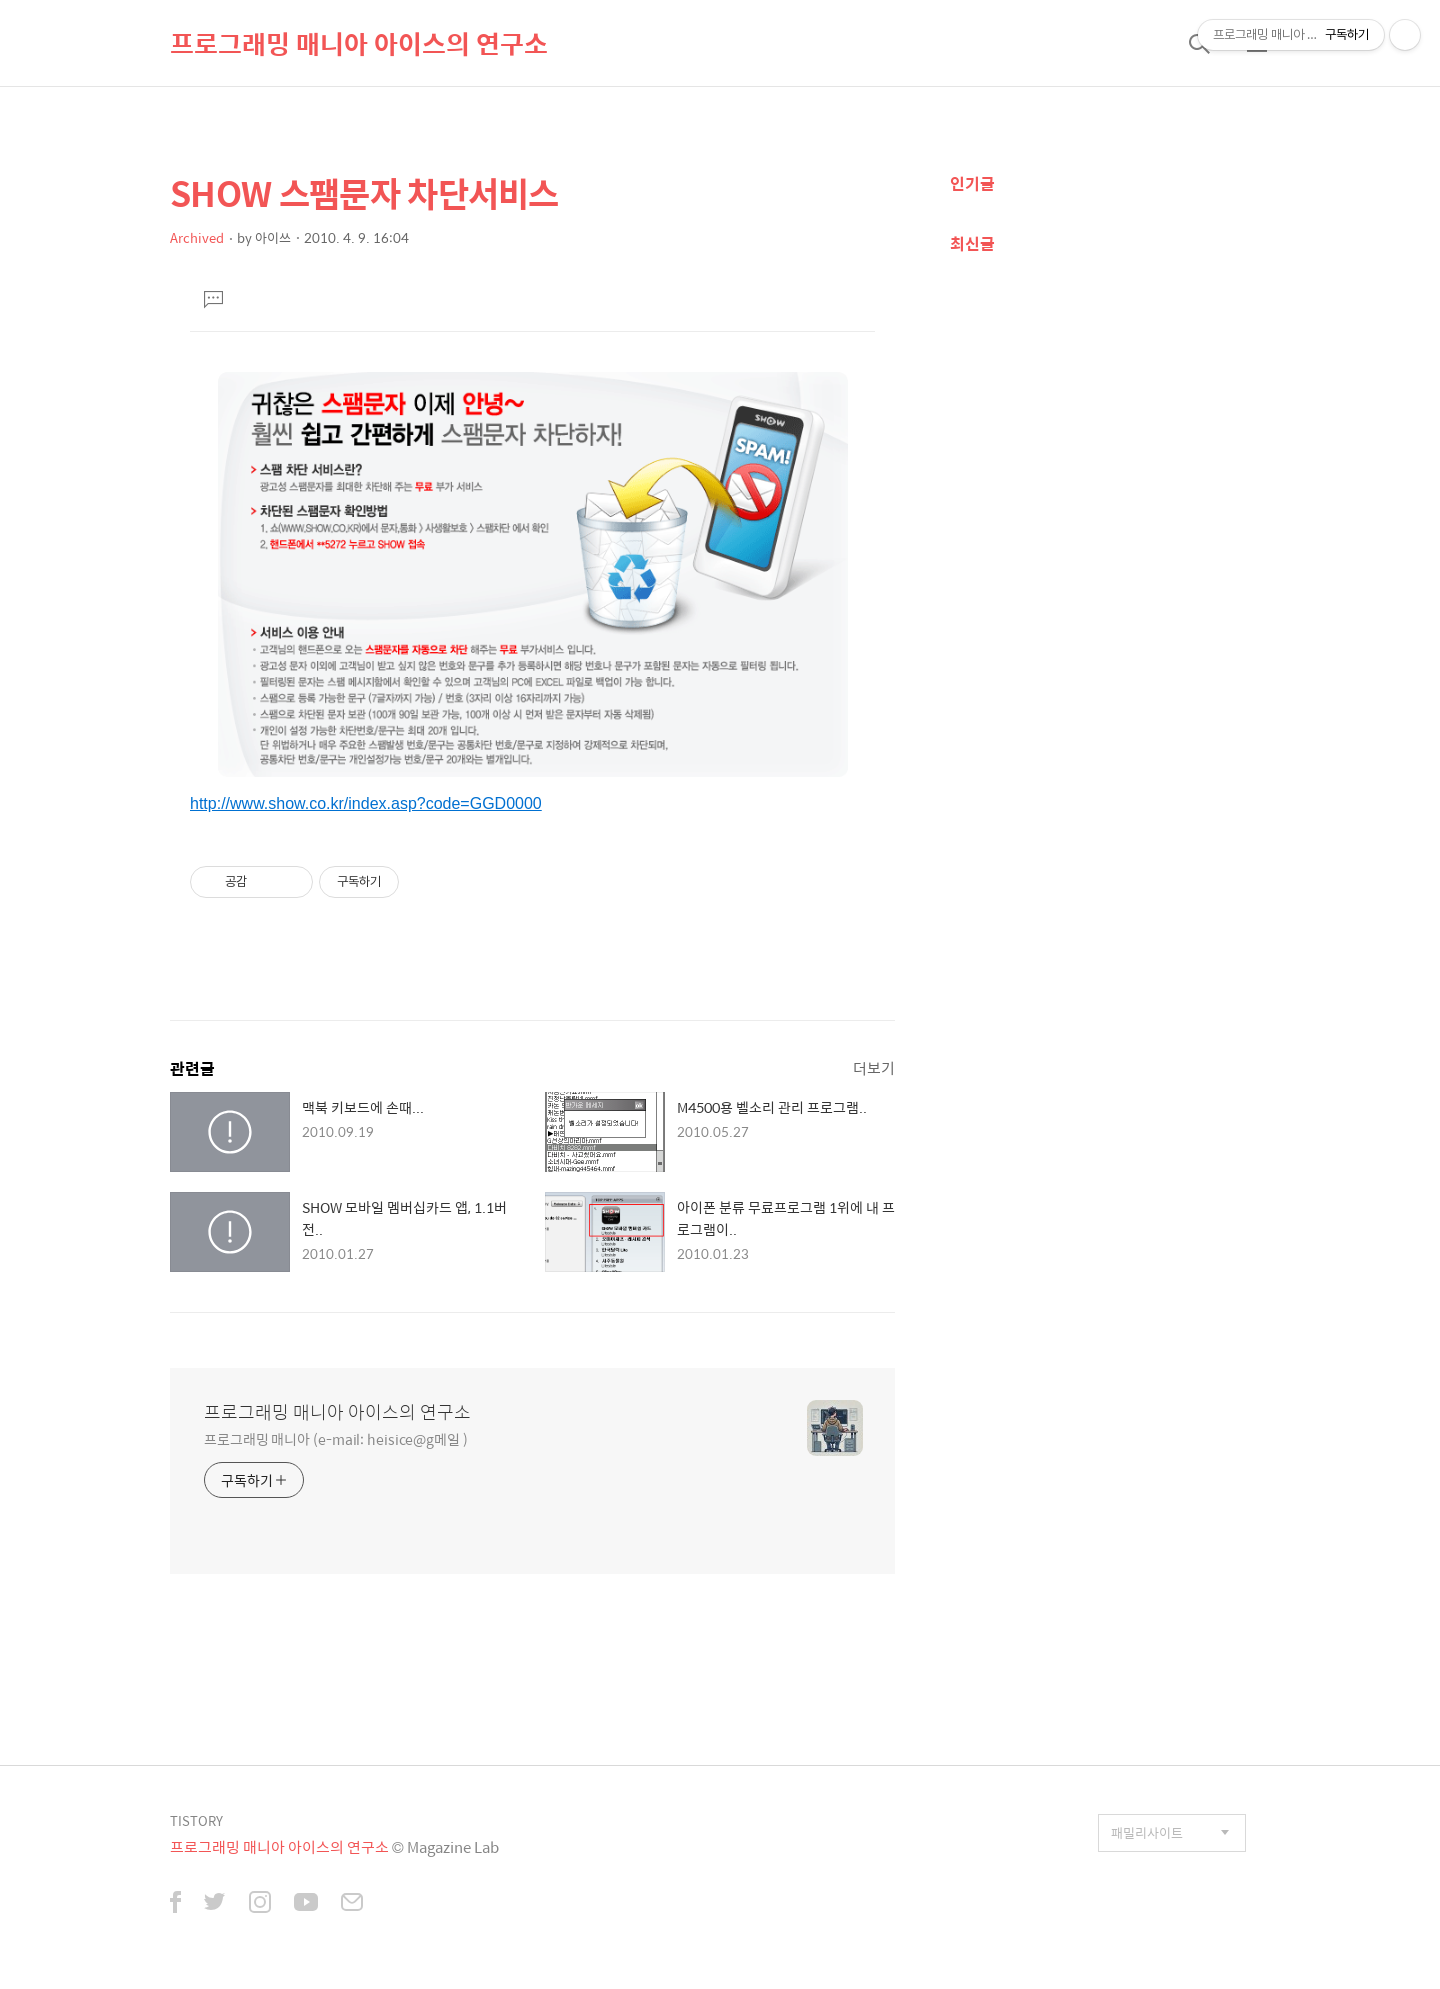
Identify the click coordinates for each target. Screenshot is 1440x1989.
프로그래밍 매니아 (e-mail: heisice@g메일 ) (336, 1438)
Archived (197, 237)
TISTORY (196, 1820)
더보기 (874, 1067)
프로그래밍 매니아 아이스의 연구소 (359, 43)
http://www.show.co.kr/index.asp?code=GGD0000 (366, 803)
